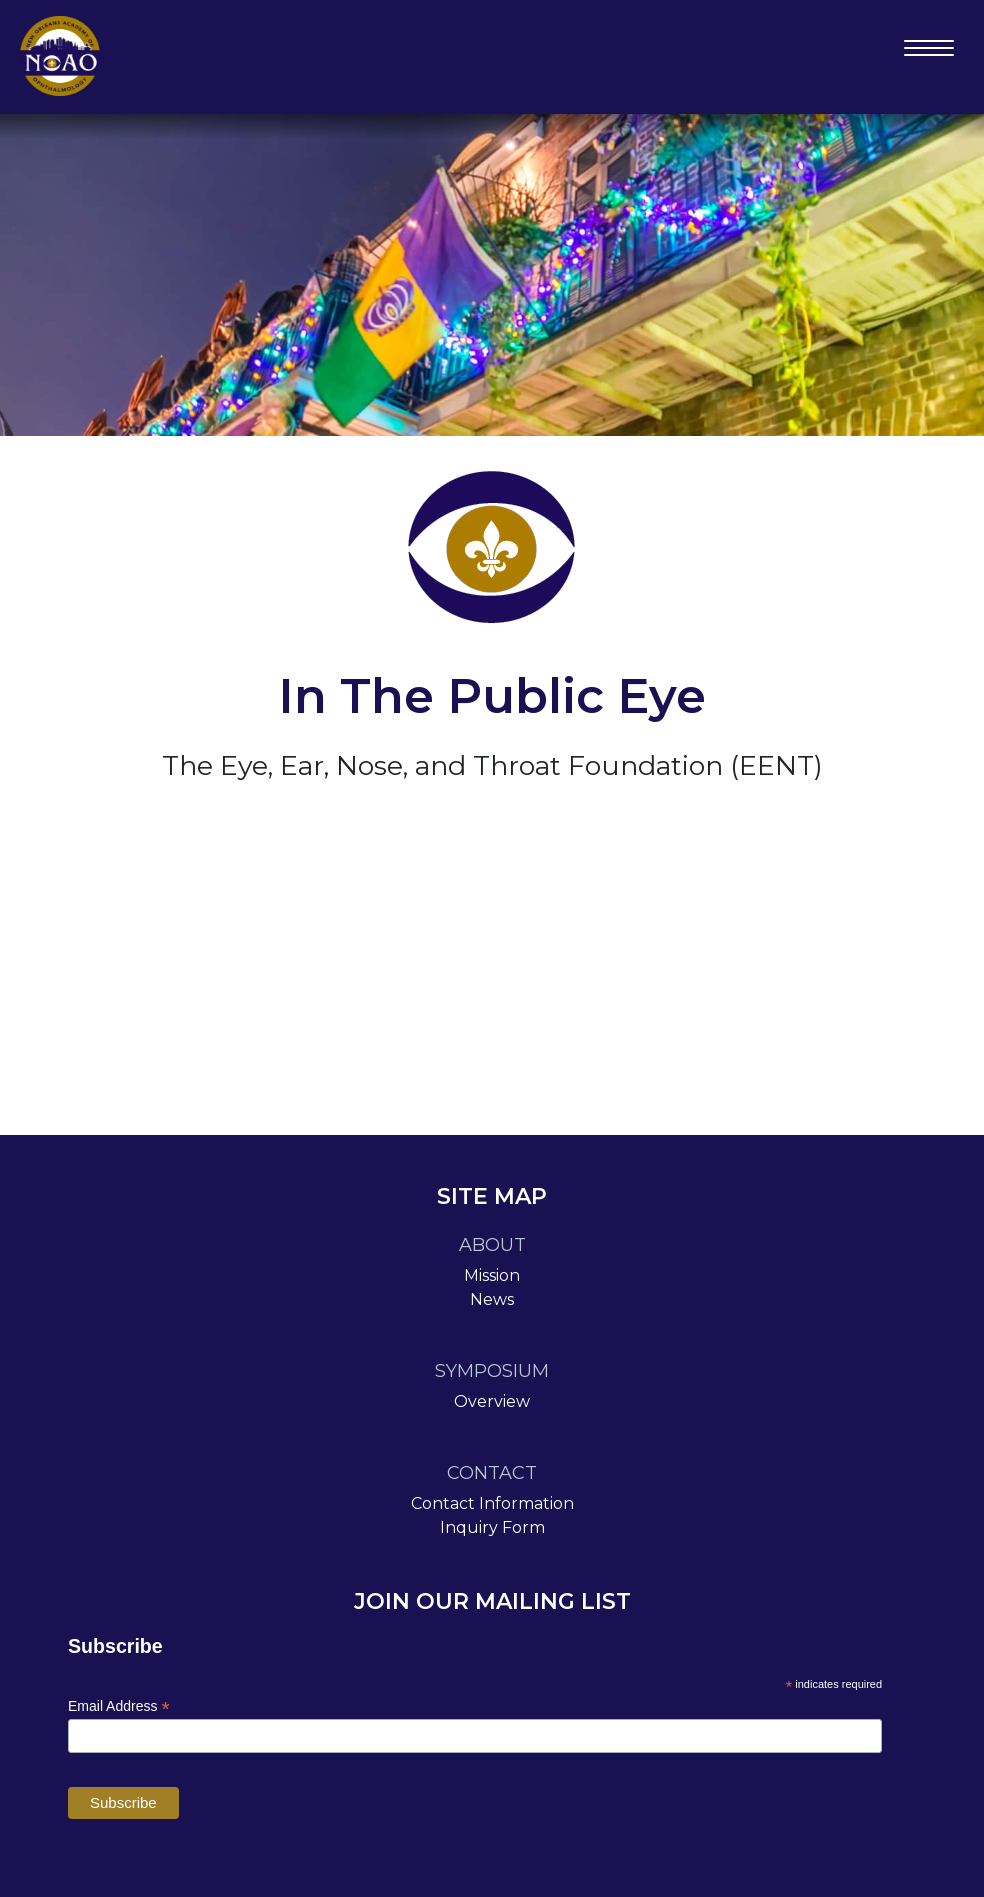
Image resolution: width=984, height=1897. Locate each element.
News (492, 1299)
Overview (492, 1401)
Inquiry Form (492, 1527)
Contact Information (492, 1503)
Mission (492, 1275)
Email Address (119, 1706)
